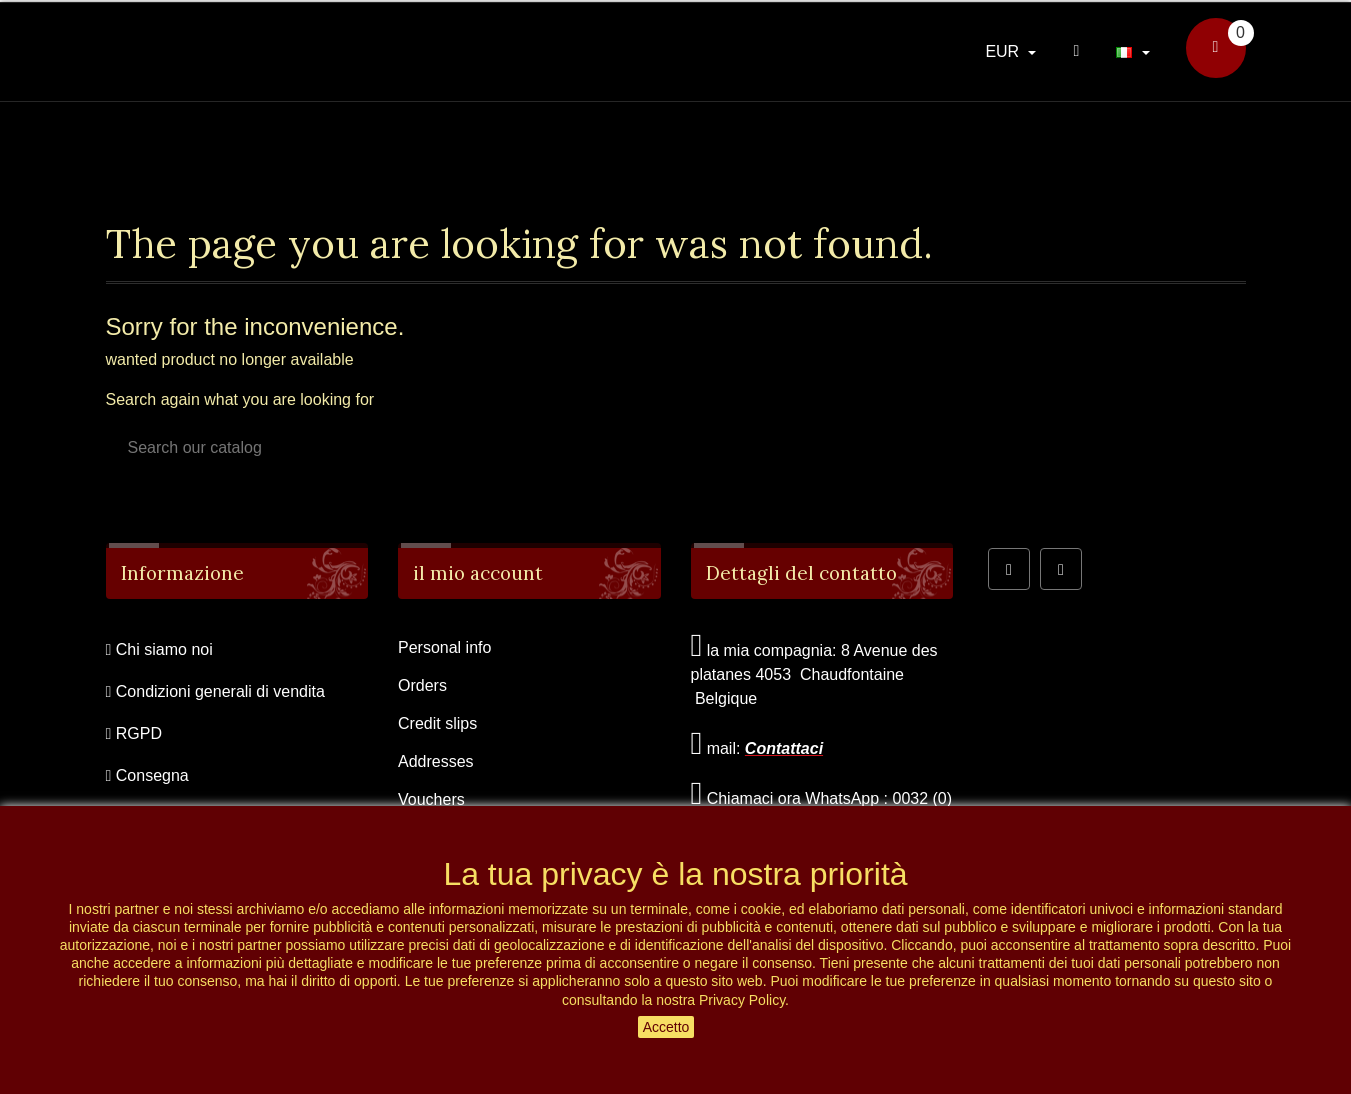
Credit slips (437, 723)
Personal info (444, 647)
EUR (1004, 51)
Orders (422, 685)
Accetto (666, 1027)
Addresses (436, 761)
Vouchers (431, 799)
